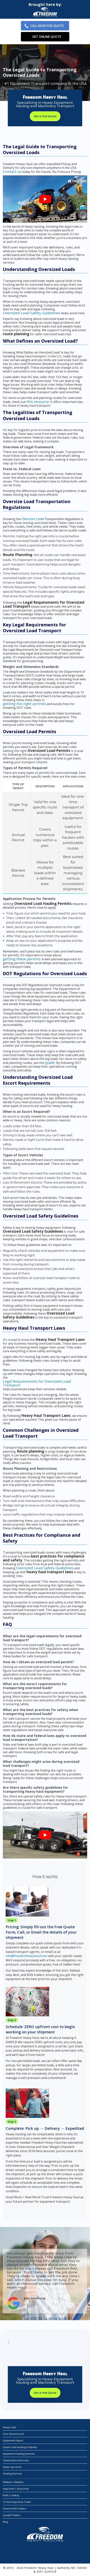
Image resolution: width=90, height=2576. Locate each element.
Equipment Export (13, 2440)
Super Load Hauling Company (20, 2447)
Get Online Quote (46, 37)
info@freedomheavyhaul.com (26, 1956)
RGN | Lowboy (11, 2495)
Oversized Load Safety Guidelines (31, 313)
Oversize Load (33, 519)
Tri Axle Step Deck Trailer (17, 2502)
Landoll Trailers (12, 2515)
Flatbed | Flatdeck (13, 2482)
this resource (37, 401)
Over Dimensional (13, 2434)
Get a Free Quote (45, 116)
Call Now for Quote (47, 26)
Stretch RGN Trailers (14, 2508)
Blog (5, 2521)
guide (50, 1062)
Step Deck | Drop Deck (16, 2488)
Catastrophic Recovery (16, 2460)
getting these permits (21, 959)
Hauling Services (12, 2473)
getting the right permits (24, 704)
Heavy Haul (9, 2427)
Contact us (12, 171)
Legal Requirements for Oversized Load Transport (37, 1383)
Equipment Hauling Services (19, 2453)
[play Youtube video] (45, 199)
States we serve (12, 2467)
